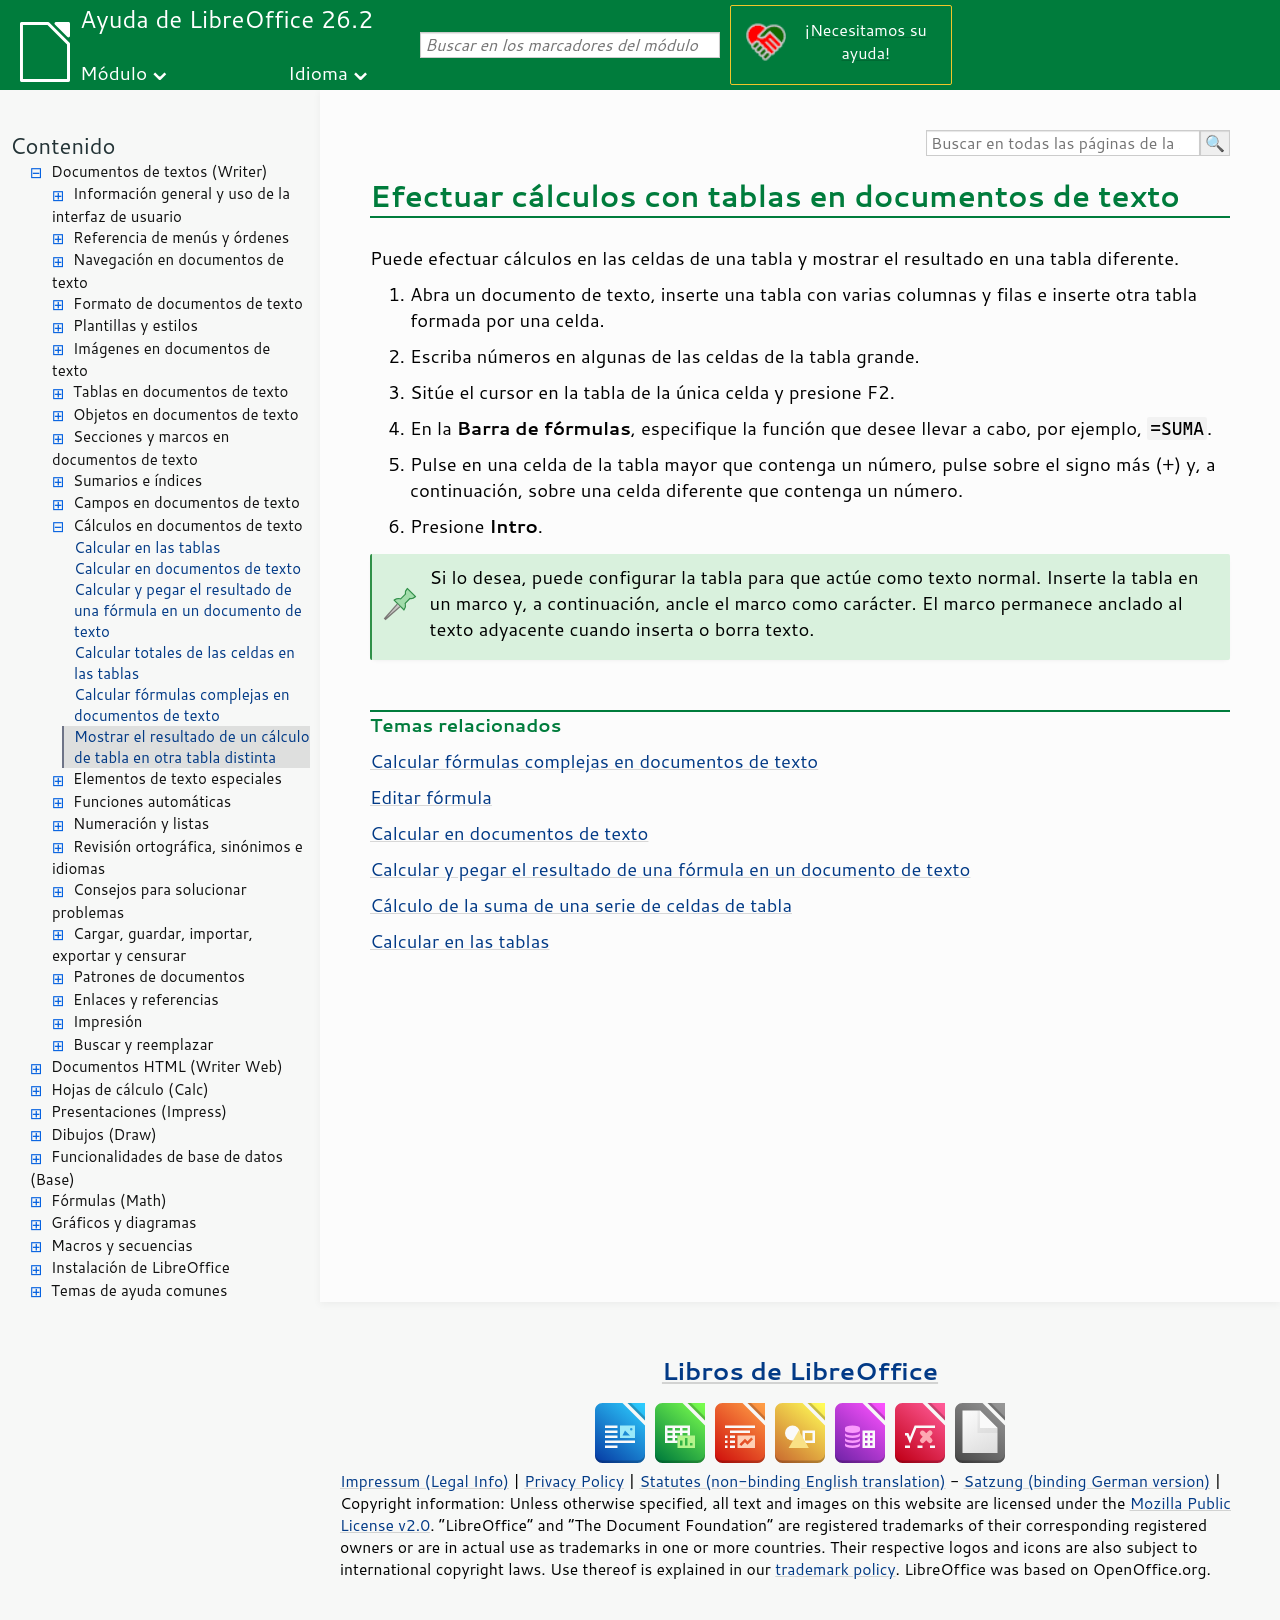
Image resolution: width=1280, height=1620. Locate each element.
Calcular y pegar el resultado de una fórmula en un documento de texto (188, 610)
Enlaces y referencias (146, 999)
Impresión (107, 1021)
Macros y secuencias (122, 1245)
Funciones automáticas (152, 801)
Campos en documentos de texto (186, 502)
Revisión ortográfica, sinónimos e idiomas (177, 858)
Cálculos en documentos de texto (188, 525)
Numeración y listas (141, 823)
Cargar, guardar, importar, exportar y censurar (152, 945)
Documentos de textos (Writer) (159, 171)
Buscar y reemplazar (143, 1044)
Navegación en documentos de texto (168, 271)
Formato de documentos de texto (188, 303)
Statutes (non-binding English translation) (792, 1481)
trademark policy (835, 1569)
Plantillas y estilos (135, 325)
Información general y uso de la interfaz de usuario (171, 205)
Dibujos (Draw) (104, 1134)
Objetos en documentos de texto (186, 414)
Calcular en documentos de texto (187, 568)
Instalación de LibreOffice (140, 1267)
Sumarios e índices (137, 480)
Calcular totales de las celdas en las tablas (184, 663)
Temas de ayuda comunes (139, 1290)
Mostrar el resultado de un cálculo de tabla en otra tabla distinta (192, 747)
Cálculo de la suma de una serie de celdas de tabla (581, 905)
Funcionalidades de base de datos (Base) (156, 1168)
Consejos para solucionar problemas (149, 901)
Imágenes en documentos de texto (161, 360)
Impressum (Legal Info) (424, 1481)
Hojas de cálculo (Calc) (130, 1089)
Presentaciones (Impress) (139, 1111)
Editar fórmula (431, 797)
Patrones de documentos (159, 976)
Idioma (318, 72)
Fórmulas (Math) (109, 1200)
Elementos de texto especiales (177, 778)
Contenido (62, 145)
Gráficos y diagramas (123, 1222)
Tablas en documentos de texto (181, 391)
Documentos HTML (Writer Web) (167, 1066)
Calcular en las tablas (147, 547)
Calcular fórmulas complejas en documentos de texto (182, 705)
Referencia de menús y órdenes (181, 237)
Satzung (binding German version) (1087, 1481)
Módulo (113, 72)
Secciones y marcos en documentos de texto (140, 448)
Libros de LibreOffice (800, 1370)
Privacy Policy (574, 1481)
